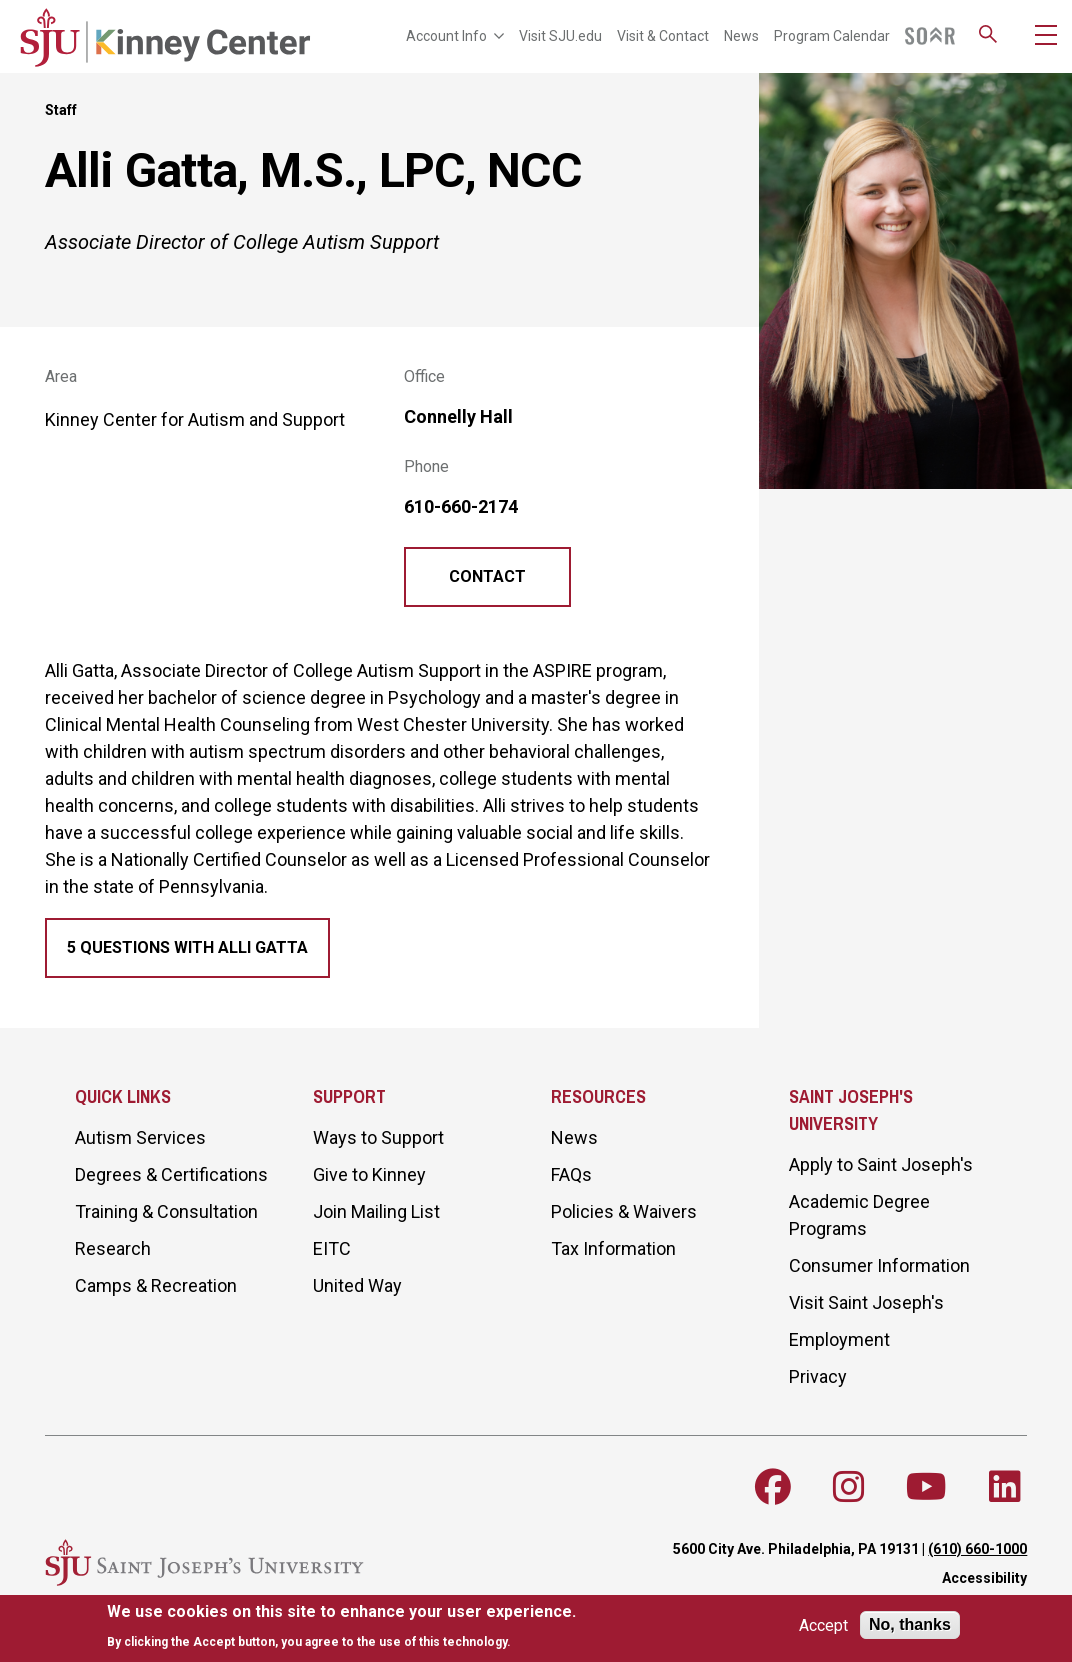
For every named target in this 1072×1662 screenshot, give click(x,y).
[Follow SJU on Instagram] (849, 1487)
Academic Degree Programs (859, 1215)
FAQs (571, 1174)
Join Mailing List (376, 1211)
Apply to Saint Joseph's (881, 1164)
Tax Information (613, 1248)
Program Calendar (832, 36)
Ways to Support (378, 1137)
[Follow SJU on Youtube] (926, 1487)
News (741, 36)
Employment (839, 1339)
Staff (61, 110)
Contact (487, 576)
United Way (357, 1285)
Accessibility (984, 1578)
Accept (823, 1625)
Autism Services (140, 1137)
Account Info (455, 36)
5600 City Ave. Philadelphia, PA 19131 (796, 1549)
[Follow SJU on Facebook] (773, 1487)
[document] (341, 1626)
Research (113, 1248)
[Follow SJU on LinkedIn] (1005, 1487)
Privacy (818, 1376)
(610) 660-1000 (977, 1549)
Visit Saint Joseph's (866, 1302)
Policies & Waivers (624, 1211)
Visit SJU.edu (560, 36)
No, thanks (910, 1624)
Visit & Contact (663, 36)
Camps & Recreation (156, 1285)
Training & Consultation (166, 1211)
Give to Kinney (369, 1174)
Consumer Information (879, 1265)
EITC (332, 1248)
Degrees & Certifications (171, 1174)
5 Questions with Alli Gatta (187, 947)
